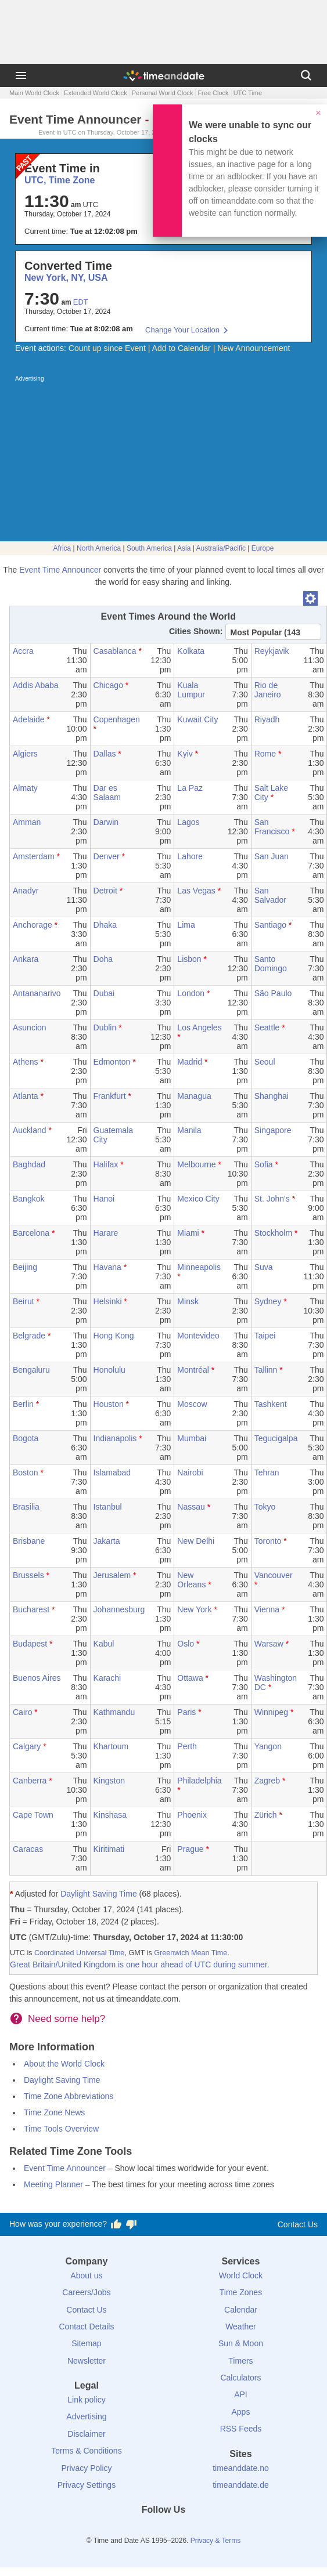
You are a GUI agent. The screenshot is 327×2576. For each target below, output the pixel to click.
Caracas (28, 1849)
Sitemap (86, 2343)
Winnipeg (271, 1712)
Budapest (30, 1643)
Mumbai (191, 1438)
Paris (186, 1712)
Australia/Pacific (221, 548)
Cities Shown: (196, 631)
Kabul (104, 1643)
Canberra (29, 1780)
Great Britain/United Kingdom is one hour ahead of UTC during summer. (139, 1964)
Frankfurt (110, 1096)
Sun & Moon (240, 2343)
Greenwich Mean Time (190, 1953)
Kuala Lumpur (190, 690)
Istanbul (108, 1506)
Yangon (268, 1746)
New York (194, 1609)
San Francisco (272, 826)
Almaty (25, 788)
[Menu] (21, 75)
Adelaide (29, 719)
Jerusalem (112, 1575)
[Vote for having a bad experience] (131, 2224)
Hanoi (104, 1198)
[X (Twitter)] (144, 2530)
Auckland (29, 1130)
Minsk (188, 1301)
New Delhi (195, 1541)
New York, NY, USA (65, 278)
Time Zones (241, 2292)
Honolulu (109, 1369)
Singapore (273, 1130)
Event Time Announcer (60, 569)
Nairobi (190, 1472)
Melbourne (196, 1164)
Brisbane (29, 1541)
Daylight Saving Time (98, 1893)
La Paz (190, 788)
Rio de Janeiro (267, 690)
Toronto (268, 1541)
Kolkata (190, 651)
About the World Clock (64, 2063)
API (240, 2394)
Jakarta (107, 1541)
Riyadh (267, 719)
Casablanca (115, 651)
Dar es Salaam (107, 792)
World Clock (241, 2275)
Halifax (106, 1164)
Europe (262, 548)
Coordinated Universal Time (79, 1953)
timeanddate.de (241, 2485)
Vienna (266, 1609)
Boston (25, 1472)
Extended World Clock (95, 92)
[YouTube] (202, 2530)
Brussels (28, 1575)
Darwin (106, 822)
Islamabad (112, 1472)
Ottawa (190, 1678)
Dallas (105, 753)
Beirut (23, 1301)
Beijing (25, 1267)
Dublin (105, 1027)
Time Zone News (54, 2112)
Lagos (188, 822)
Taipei (265, 1335)
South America (149, 548)
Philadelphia (199, 1780)
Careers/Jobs (86, 2292)
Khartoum (111, 1746)
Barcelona (31, 1233)
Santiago (270, 924)
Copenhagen (117, 719)
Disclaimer (86, 2433)
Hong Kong (114, 1335)
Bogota (25, 1438)
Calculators (240, 2377)
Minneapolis (199, 1267)
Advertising (86, 2416)
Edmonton (112, 1061)
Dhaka (105, 924)
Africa (62, 548)
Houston (109, 1404)
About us (86, 2275)
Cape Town (33, 1814)
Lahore (190, 856)
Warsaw (268, 1643)
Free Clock (212, 92)
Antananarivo (37, 993)
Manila (189, 1130)
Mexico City (198, 1198)
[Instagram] (183, 2530)
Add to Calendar (181, 348)
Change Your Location (182, 329)
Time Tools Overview (61, 2128)
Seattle (267, 1027)
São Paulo (273, 993)
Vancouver (273, 1575)
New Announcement (253, 348)
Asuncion (29, 1027)
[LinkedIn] (164, 2530)
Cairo (22, 1712)
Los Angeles (199, 1027)
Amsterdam (34, 856)
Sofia (263, 1164)
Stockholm (273, 1233)
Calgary (27, 1746)
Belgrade (29, 1335)
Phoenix (192, 1814)
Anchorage (32, 924)
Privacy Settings (87, 2485)
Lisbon (189, 959)
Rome (265, 753)
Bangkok (28, 1198)
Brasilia (26, 1506)
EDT (80, 302)
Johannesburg (119, 1609)
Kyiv (184, 753)
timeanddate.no (241, 2468)
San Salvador (270, 895)
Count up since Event (107, 348)
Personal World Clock (162, 92)
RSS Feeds (241, 2428)
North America (99, 548)
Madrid (189, 1061)
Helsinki (108, 1301)
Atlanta (25, 1096)
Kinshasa (110, 1814)
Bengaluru (31, 1369)
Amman (27, 822)
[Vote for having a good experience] (116, 2224)
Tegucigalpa (276, 1438)
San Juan (271, 856)
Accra (23, 651)
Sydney (268, 1301)
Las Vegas (196, 890)
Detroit (105, 890)
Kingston (109, 1780)
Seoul (264, 1061)
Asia (184, 548)
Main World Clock (34, 92)
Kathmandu (114, 1712)
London (190, 993)
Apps (241, 2411)
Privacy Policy (86, 2468)
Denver (107, 856)
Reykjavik (271, 651)
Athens (25, 1061)
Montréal (193, 1369)
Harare (106, 1233)
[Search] (306, 75)
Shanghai (271, 1096)
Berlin (23, 1404)
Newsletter (86, 2360)
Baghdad (29, 1164)
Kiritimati (109, 1849)
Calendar (240, 2309)
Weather (240, 2326)
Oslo (185, 1643)
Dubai (104, 993)
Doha (103, 959)
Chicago (108, 685)
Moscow (192, 1404)
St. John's (272, 1198)
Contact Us (298, 2224)
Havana (107, 1267)
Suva (263, 1267)
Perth (186, 1746)
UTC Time (248, 92)
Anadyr (25, 890)
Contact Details (86, 2326)
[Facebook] (124, 2530)
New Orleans (191, 1580)
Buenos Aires (37, 1678)
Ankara (25, 959)
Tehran (266, 1472)
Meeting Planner (53, 2184)
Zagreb (267, 1780)
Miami (188, 1233)
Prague (190, 1849)
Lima (186, 924)
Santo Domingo (270, 963)
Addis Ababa (36, 685)
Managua (194, 1096)
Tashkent (270, 1404)
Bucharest (31, 1609)
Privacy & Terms (215, 2541)
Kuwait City (197, 719)
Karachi (107, 1678)
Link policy (86, 2399)
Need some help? (66, 2018)
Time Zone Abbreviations (68, 2096)
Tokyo (265, 1506)
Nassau (190, 1506)
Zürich (265, 1814)
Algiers (25, 753)
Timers (240, 2360)
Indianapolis (115, 1438)
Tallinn (266, 1369)
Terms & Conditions (86, 2450)
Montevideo (198, 1335)
